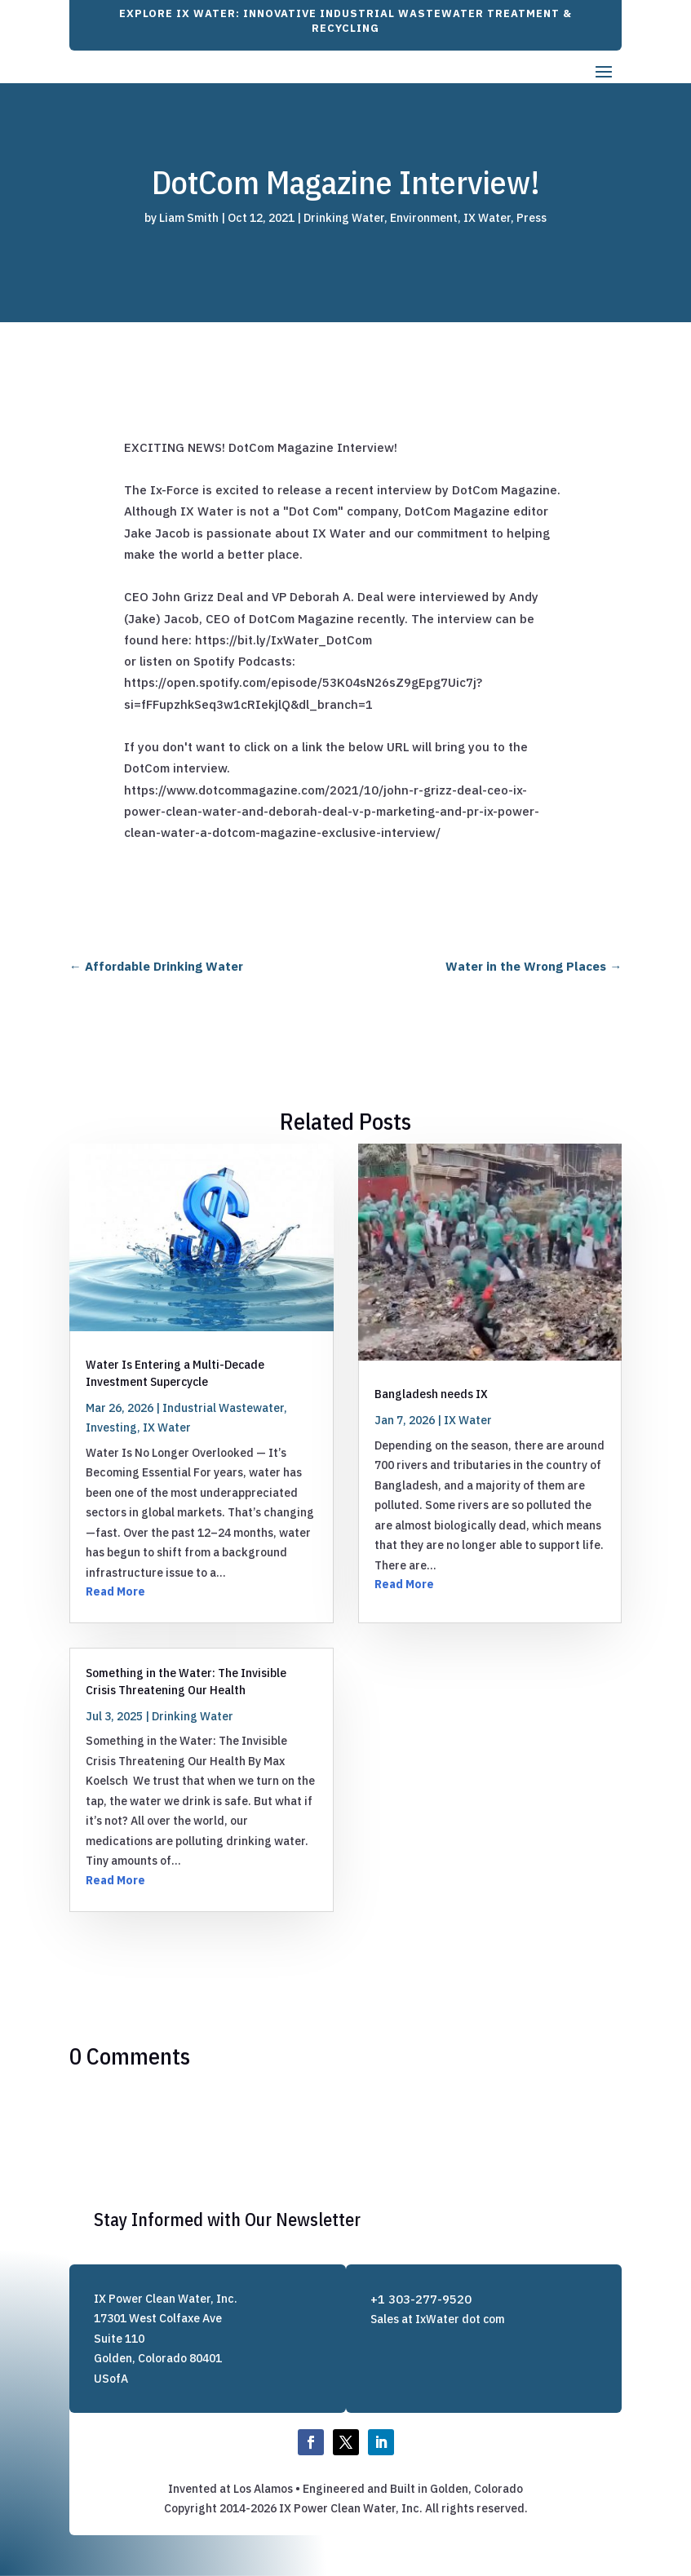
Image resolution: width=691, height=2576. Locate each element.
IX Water (487, 217)
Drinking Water (343, 217)
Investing (111, 1427)
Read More (115, 1591)
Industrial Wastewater (223, 1408)
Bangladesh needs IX (431, 1393)
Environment (424, 217)
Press (531, 217)
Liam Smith (189, 217)
